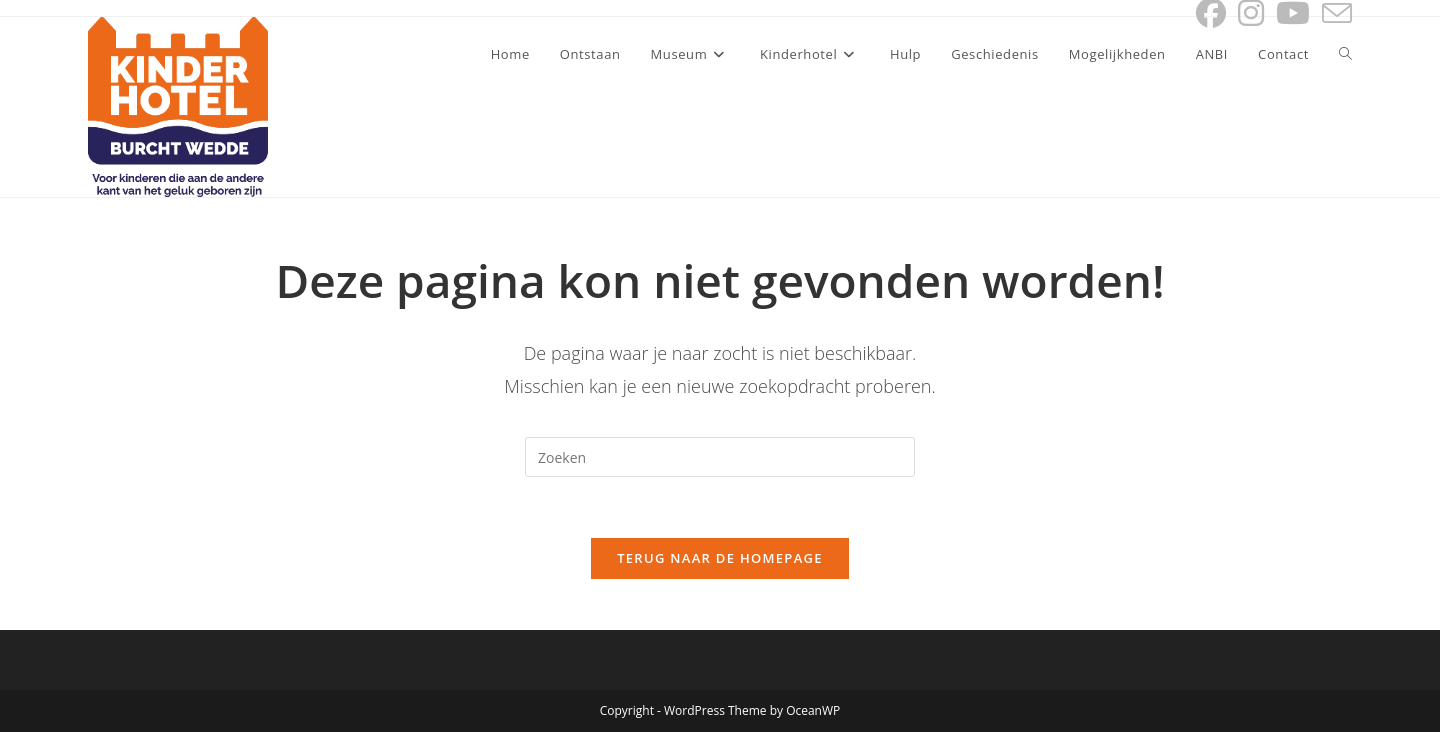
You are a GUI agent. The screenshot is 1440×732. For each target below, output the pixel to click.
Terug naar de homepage (720, 558)
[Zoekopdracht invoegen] (720, 457)
